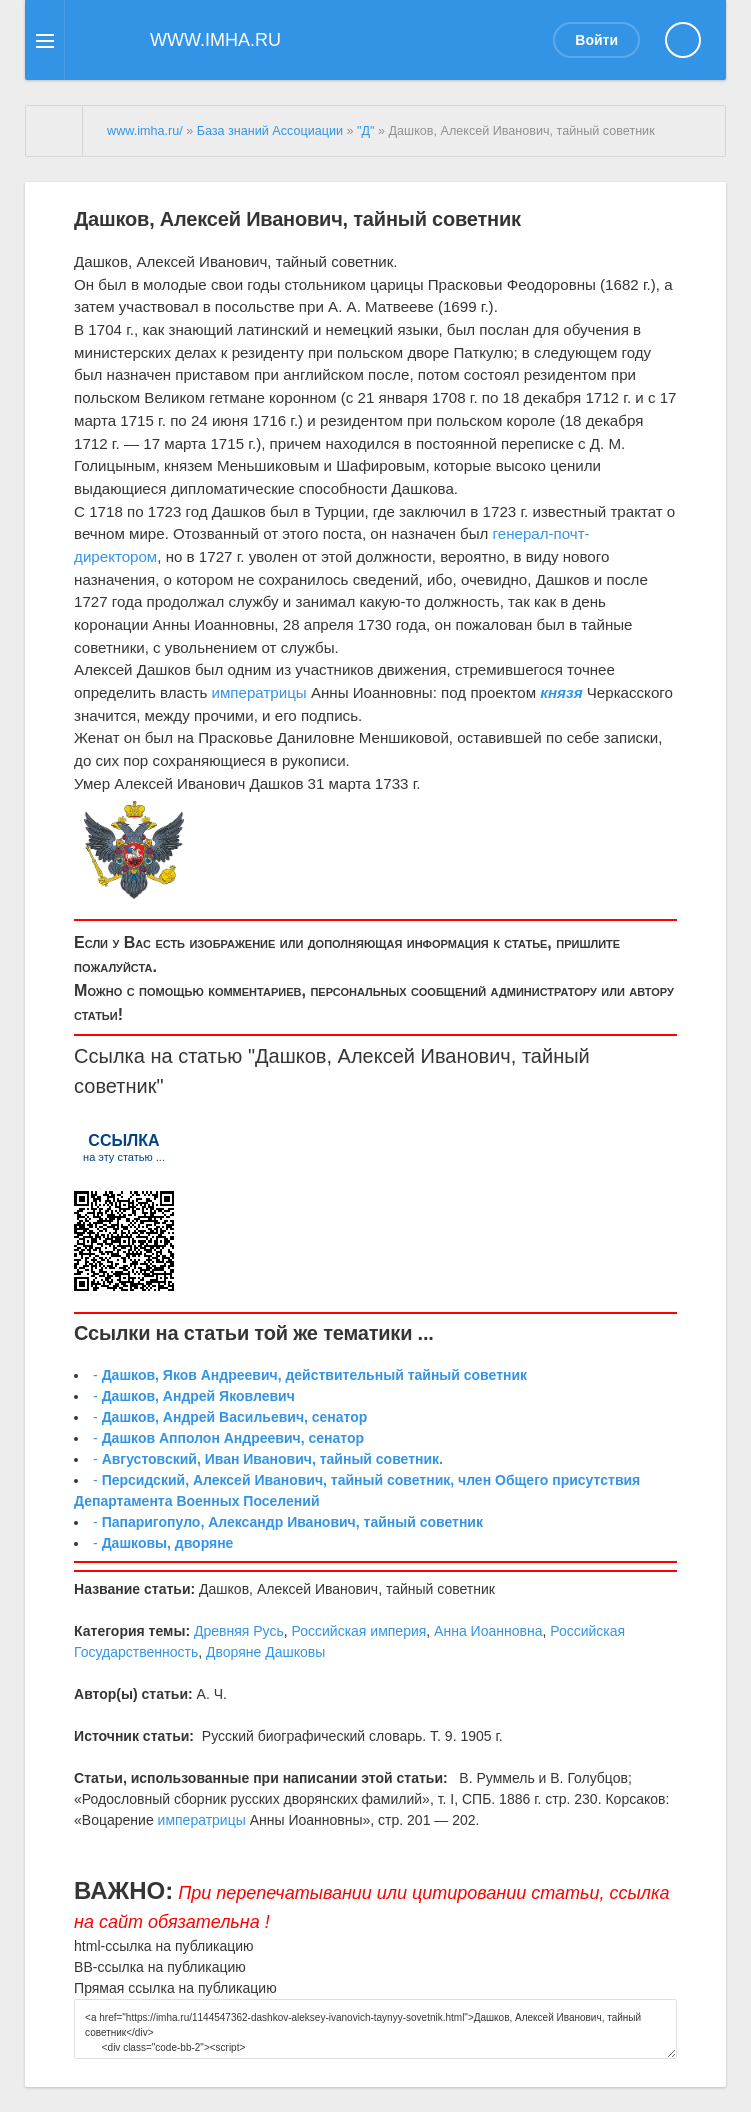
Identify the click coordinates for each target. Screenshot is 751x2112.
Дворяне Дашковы (265, 1652)
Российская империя (358, 1631)
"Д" (365, 131)
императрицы (259, 692)
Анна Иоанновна (488, 1631)
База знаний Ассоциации (270, 131)
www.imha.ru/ (145, 131)
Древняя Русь (239, 1631)
